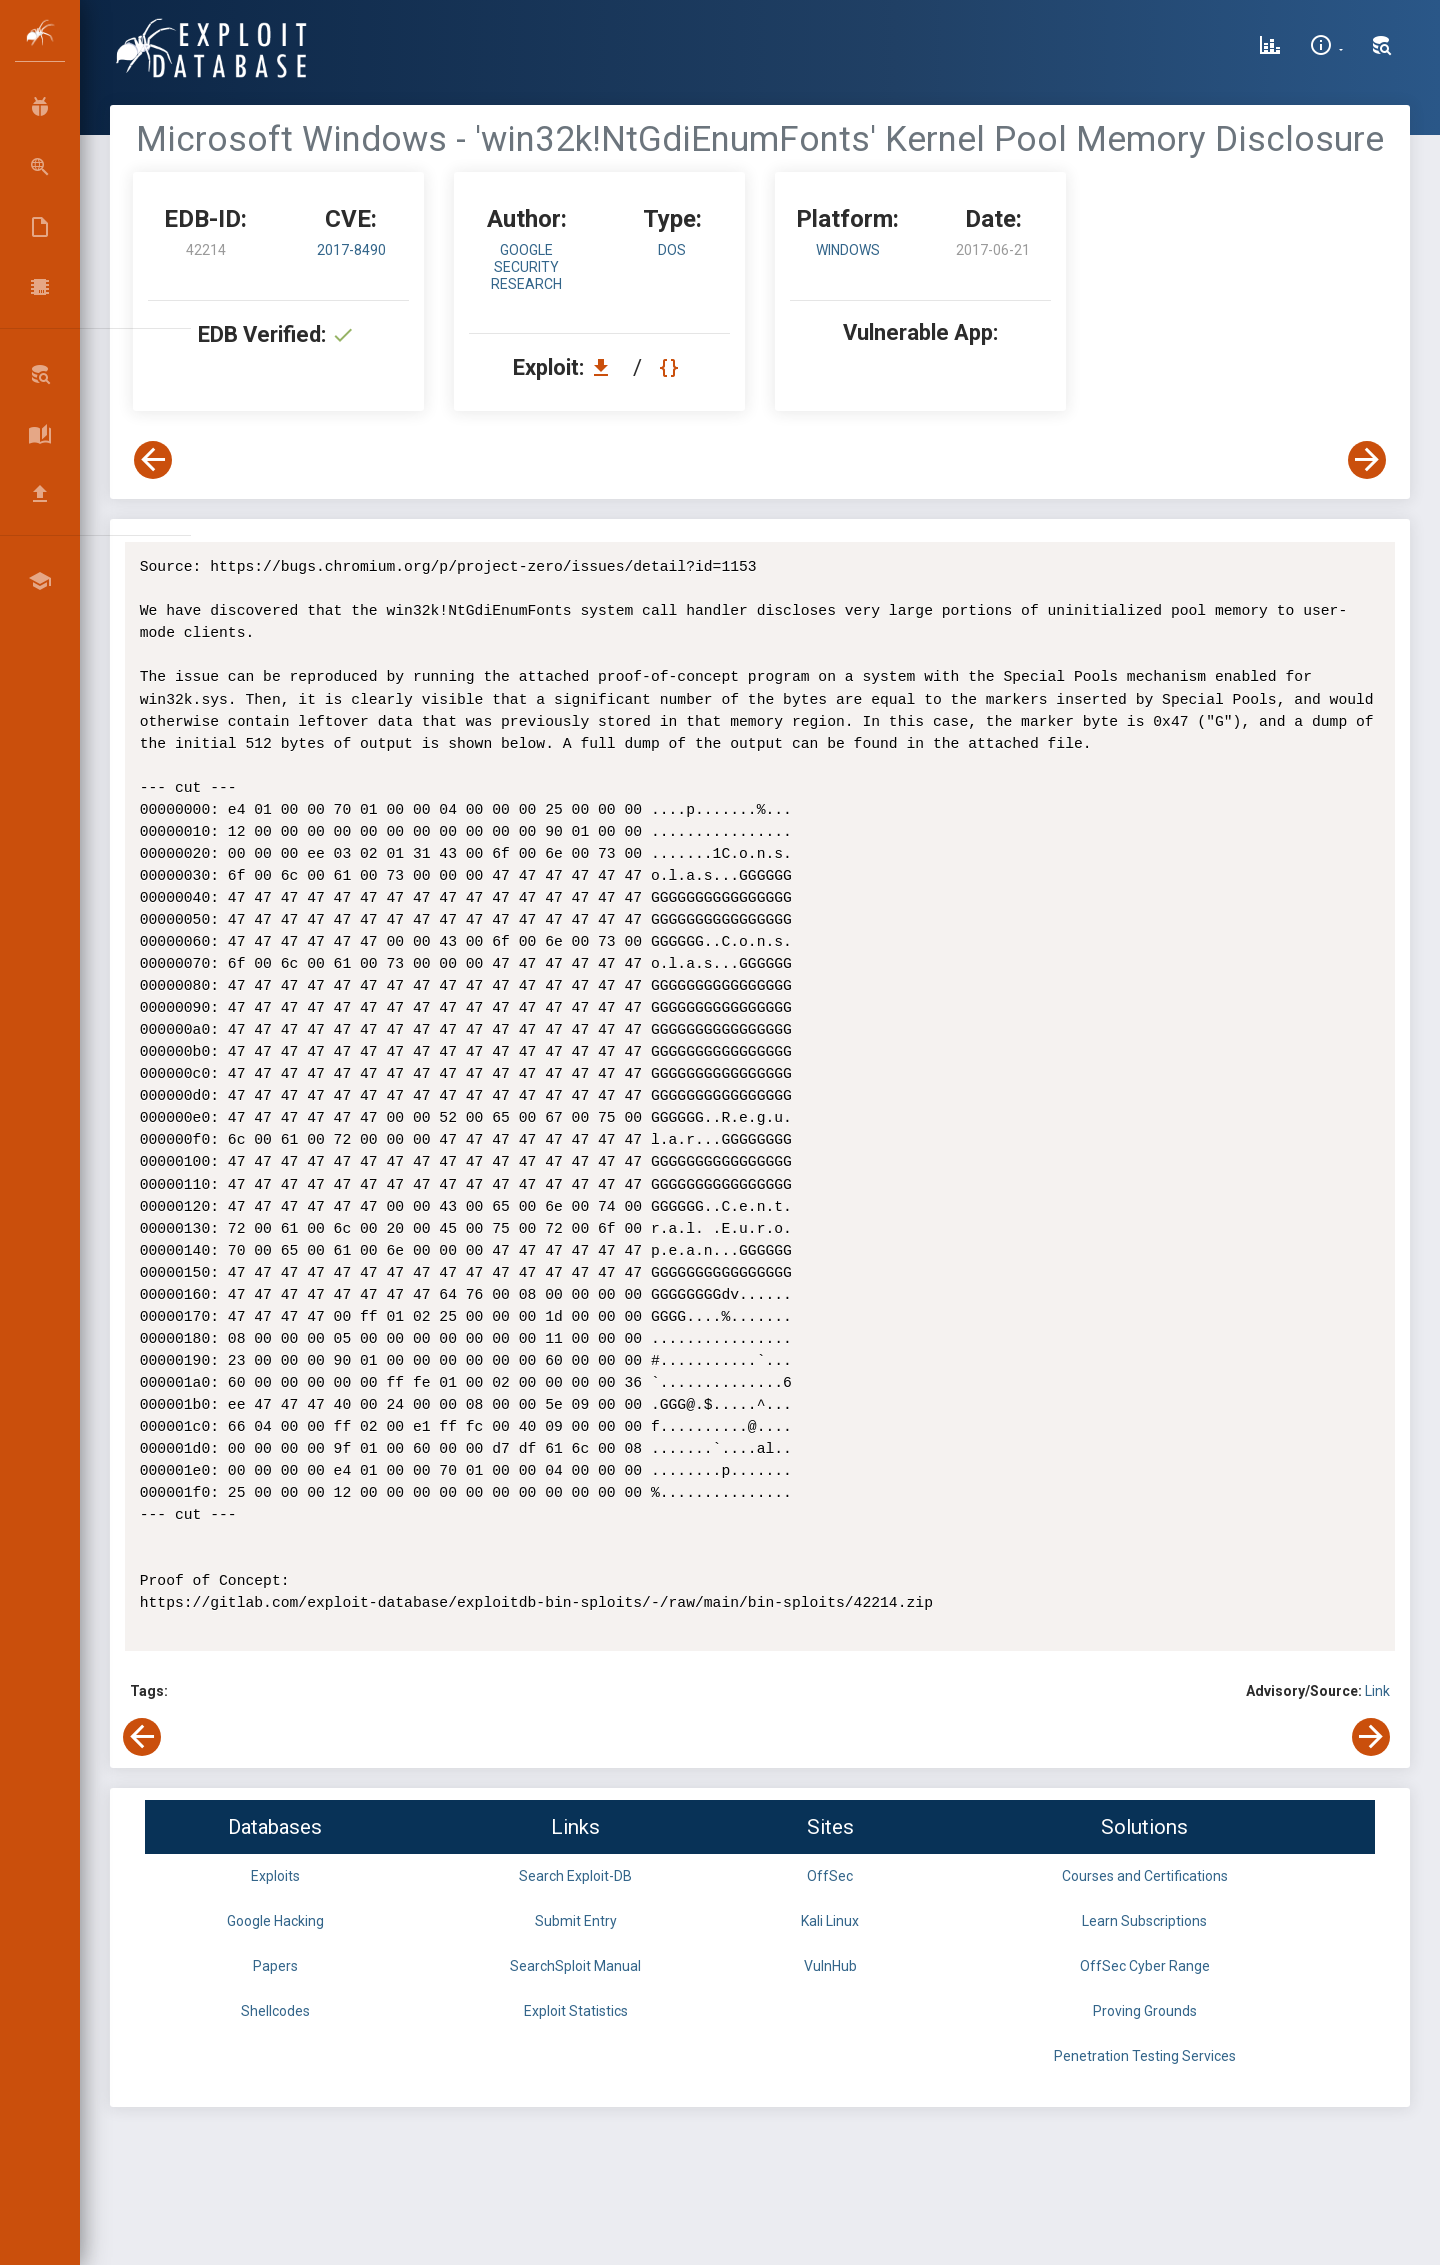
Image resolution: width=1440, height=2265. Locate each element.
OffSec (830, 1876)
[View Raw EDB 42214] (671, 367)
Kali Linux (830, 1921)
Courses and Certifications (1145, 1876)
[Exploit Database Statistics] (1270, 48)
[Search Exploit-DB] (1382, 48)
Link (1377, 1691)
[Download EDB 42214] (606, 367)
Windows (848, 250)
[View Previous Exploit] (153, 460)
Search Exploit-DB (575, 1876)
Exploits (275, 1876)
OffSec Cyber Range (1145, 1966)
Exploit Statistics (576, 2011)
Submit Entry (576, 1921)
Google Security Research (526, 267)
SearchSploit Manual (575, 1966)
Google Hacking (275, 1921)
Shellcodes (275, 2011)
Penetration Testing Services (1145, 2056)
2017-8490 (351, 250)
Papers (275, 1966)
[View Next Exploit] (1367, 460)
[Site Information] (1326, 48)
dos (672, 250)
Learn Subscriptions (1144, 1921)
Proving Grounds (1145, 2011)
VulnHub (830, 1966)
